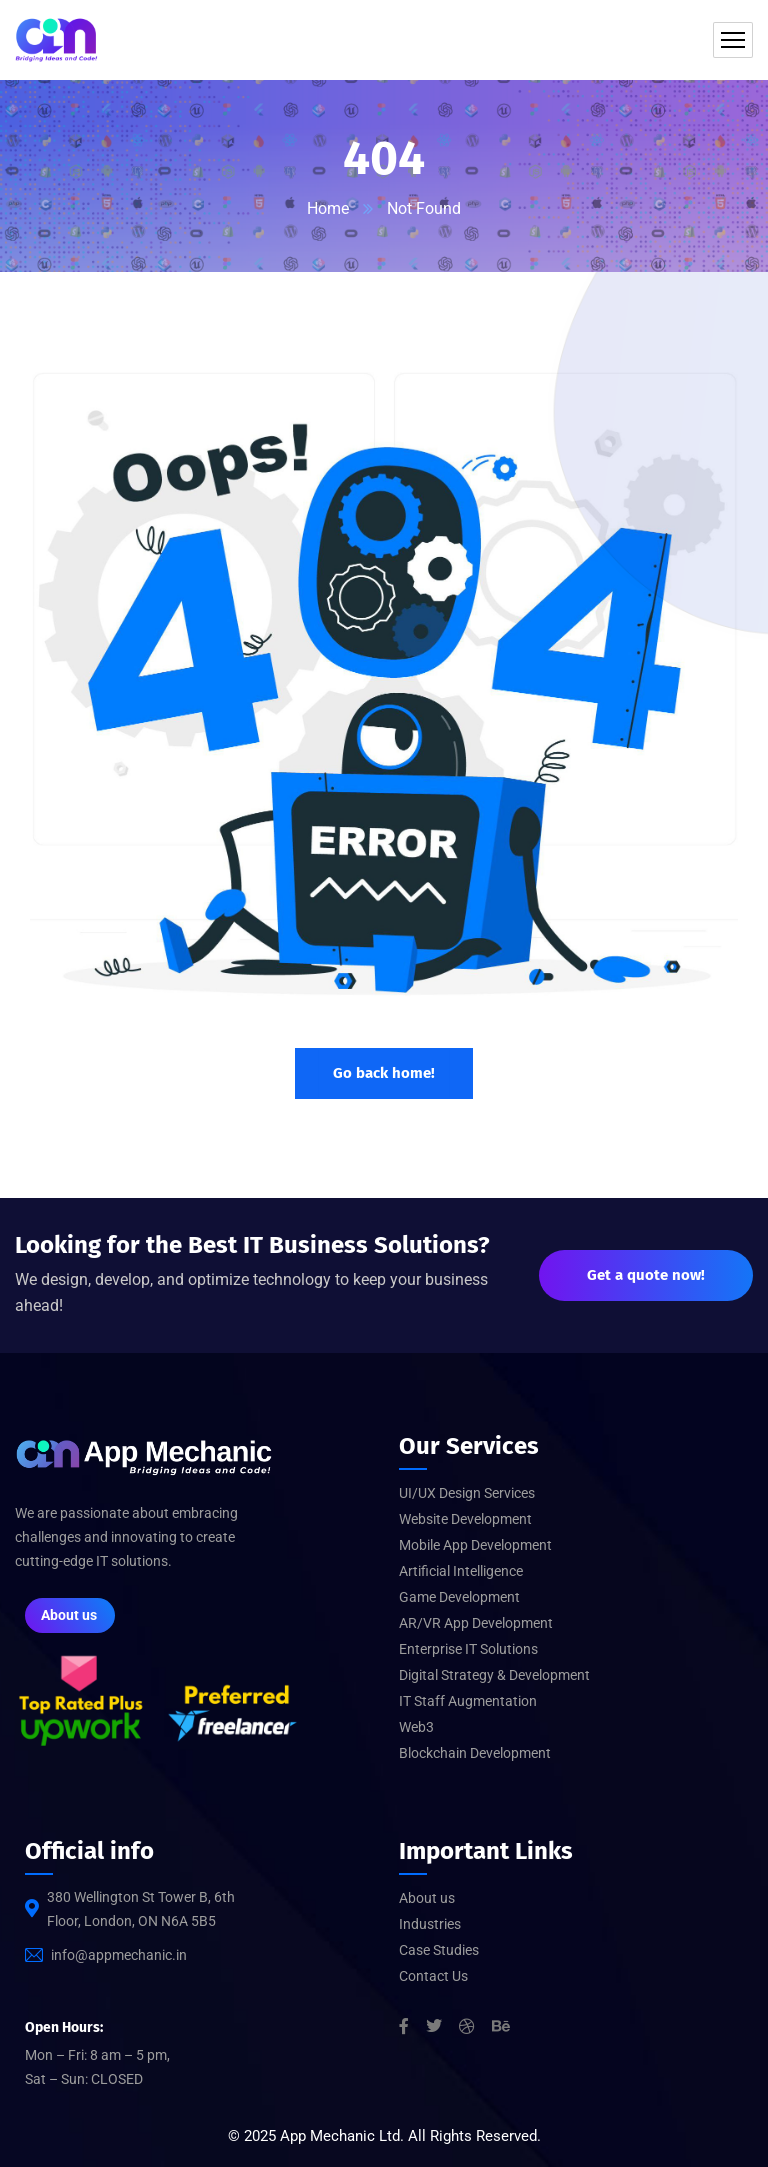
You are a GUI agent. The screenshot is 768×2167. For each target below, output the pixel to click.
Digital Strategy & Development (494, 1675)
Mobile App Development (475, 1545)
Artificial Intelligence (461, 1571)
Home (328, 208)
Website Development (465, 1519)
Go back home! (384, 1073)
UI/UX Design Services (467, 1493)
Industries (430, 1924)
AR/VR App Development (476, 1623)
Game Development (459, 1597)
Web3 (416, 1727)
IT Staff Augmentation (468, 1701)
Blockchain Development (475, 1753)
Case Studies (439, 1950)
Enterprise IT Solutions (468, 1649)
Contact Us (433, 1976)
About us (427, 1898)
